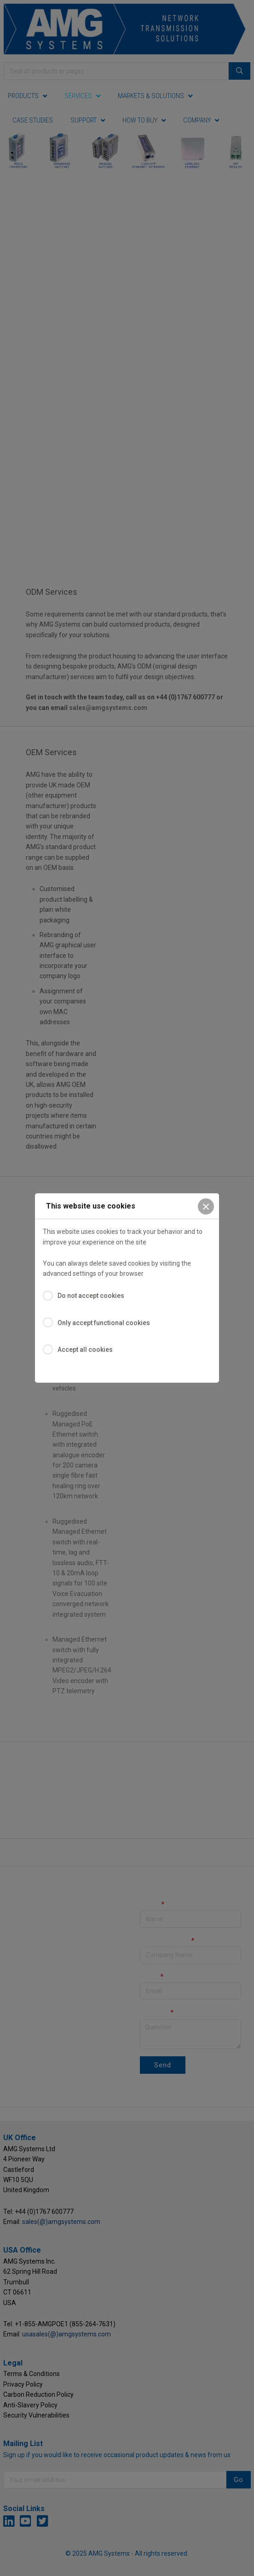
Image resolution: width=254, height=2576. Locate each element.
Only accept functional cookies (104, 1322)
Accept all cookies (85, 1349)
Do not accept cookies (91, 1295)
